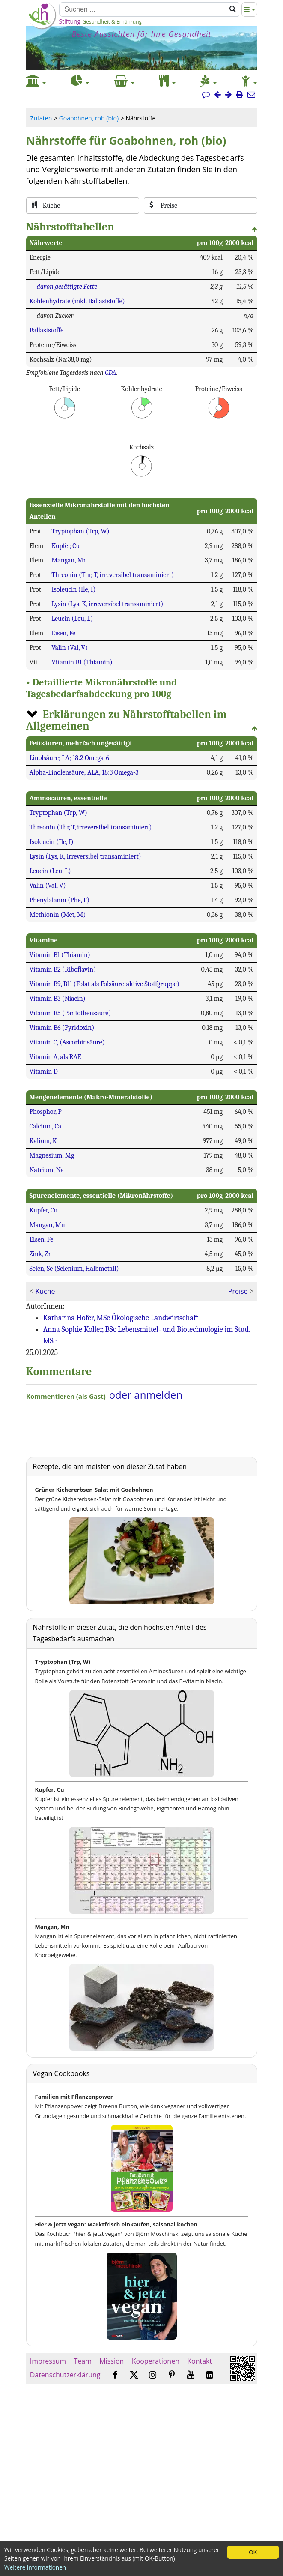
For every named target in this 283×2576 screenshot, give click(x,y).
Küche (45, 1291)
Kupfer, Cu (65, 546)
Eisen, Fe (63, 633)
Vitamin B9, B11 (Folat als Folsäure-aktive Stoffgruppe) (104, 984)
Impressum (48, 2361)
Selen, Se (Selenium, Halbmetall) (74, 1268)
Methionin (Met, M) (58, 915)
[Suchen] (143, 9)
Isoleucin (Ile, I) (73, 589)
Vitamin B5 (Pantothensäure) (70, 1013)
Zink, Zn (41, 1254)
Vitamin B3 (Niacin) (58, 998)
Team (82, 2361)
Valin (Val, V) (69, 648)
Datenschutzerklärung (65, 2374)
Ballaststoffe (47, 330)
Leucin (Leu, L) (72, 618)
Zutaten (41, 118)
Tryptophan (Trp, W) (80, 531)
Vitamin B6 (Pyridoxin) (62, 1028)
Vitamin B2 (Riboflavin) (63, 969)
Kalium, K (43, 1141)
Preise (237, 1291)
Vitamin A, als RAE (55, 1057)
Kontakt (199, 2361)
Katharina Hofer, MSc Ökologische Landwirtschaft (121, 1317)
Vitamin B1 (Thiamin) (81, 662)
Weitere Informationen (35, 2567)
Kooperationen (156, 2361)
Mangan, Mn (69, 560)
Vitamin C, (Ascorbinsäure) (67, 1042)
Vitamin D (44, 1071)
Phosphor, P (46, 1112)
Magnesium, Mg (52, 1155)
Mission (111, 2361)
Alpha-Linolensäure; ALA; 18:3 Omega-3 (84, 772)
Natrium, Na (47, 1170)
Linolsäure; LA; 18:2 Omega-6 (69, 758)
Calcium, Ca (46, 1126)
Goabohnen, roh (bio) (89, 118)
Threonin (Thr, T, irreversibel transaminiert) (112, 575)
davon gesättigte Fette (67, 286)
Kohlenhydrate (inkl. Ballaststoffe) (77, 301)
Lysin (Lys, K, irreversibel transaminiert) (107, 604)
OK (253, 2552)
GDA (110, 373)
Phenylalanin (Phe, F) (59, 900)
